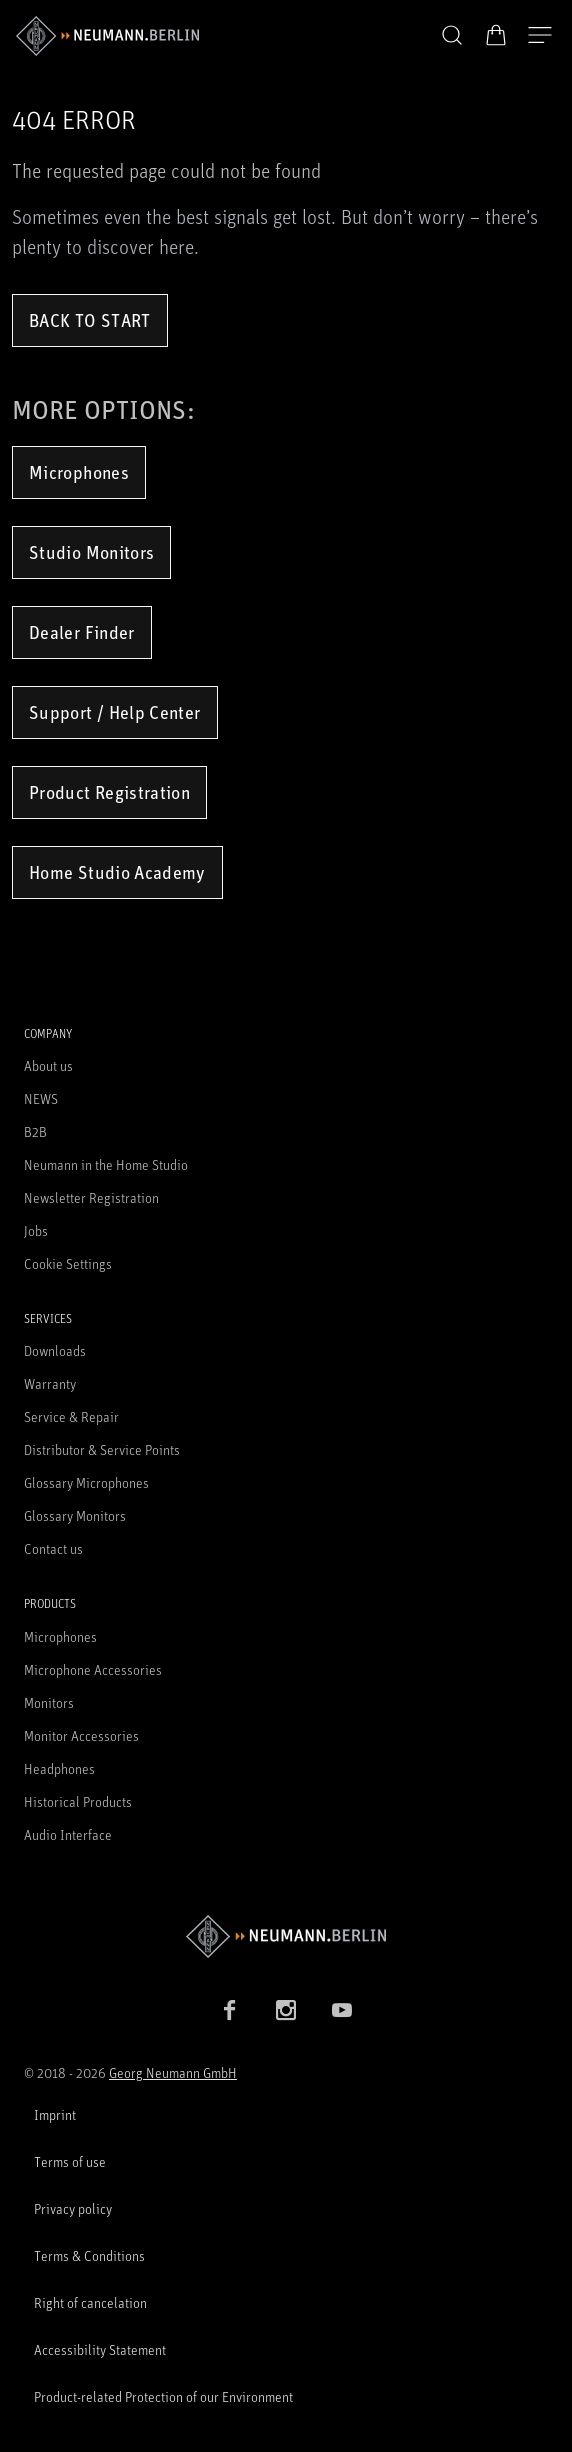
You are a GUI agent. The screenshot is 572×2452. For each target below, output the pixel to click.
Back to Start (90, 320)
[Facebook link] (230, 2010)
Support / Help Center (115, 712)
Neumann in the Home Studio (106, 1164)
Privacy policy (73, 2208)
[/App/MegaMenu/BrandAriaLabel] (107, 36)
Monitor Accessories (81, 1735)
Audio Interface (68, 1834)
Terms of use (70, 2161)
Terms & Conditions (89, 2255)
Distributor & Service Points (102, 1449)
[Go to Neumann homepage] (286, 1936)
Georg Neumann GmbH (173, 2072)
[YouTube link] (342, 2010)
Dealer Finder (82, 632)
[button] (452, 36)
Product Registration (109, 792)
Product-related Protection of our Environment (163, 2396)
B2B (35, 1131)
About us (48, 1065)
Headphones (59, 1768)
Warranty (50, 1383)
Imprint (55, 2114)
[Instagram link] (286, 2010)
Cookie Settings (68, 1263)
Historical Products (78, 1801)
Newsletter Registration (91, 1197)
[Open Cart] (496, 35)
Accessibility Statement (100, 2349)
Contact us (53, 1548)
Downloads (55, 1350)
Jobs (36, 1230)
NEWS (41, 1098)
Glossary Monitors (75, 1515)
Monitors (49, 1702)
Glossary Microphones (86, 1482)
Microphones (79, 472)
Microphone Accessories (93, 1669)
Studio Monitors (91, 552)
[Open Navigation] (540, 36)
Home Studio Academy (117, 872)
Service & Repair (71, 1416)
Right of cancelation (90, 2302)
